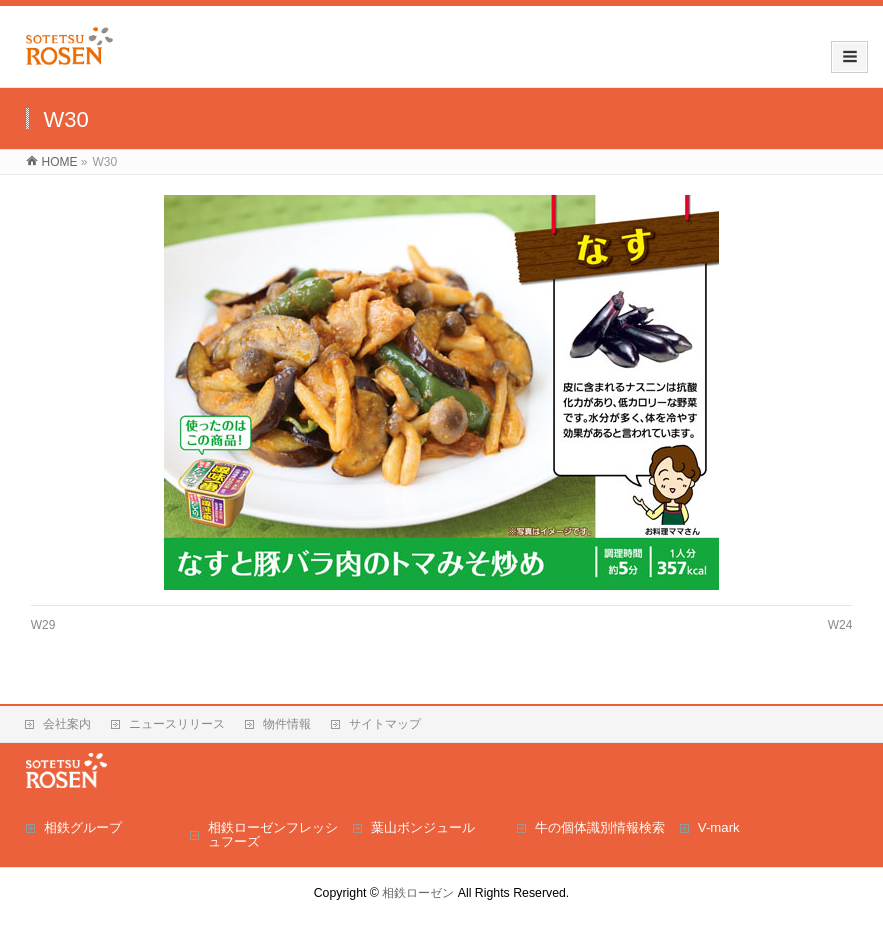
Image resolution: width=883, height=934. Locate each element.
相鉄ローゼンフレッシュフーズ (273, 834)
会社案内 (67, 724)
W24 (840, 625)
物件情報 (287, 724)
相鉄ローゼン (418, 893)
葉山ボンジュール (423, 827)
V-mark (719, 827)
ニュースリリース (177, 724)
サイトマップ (385, 724)
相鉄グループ (83, 827)
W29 (43, 625)
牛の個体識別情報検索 (600, 827)
